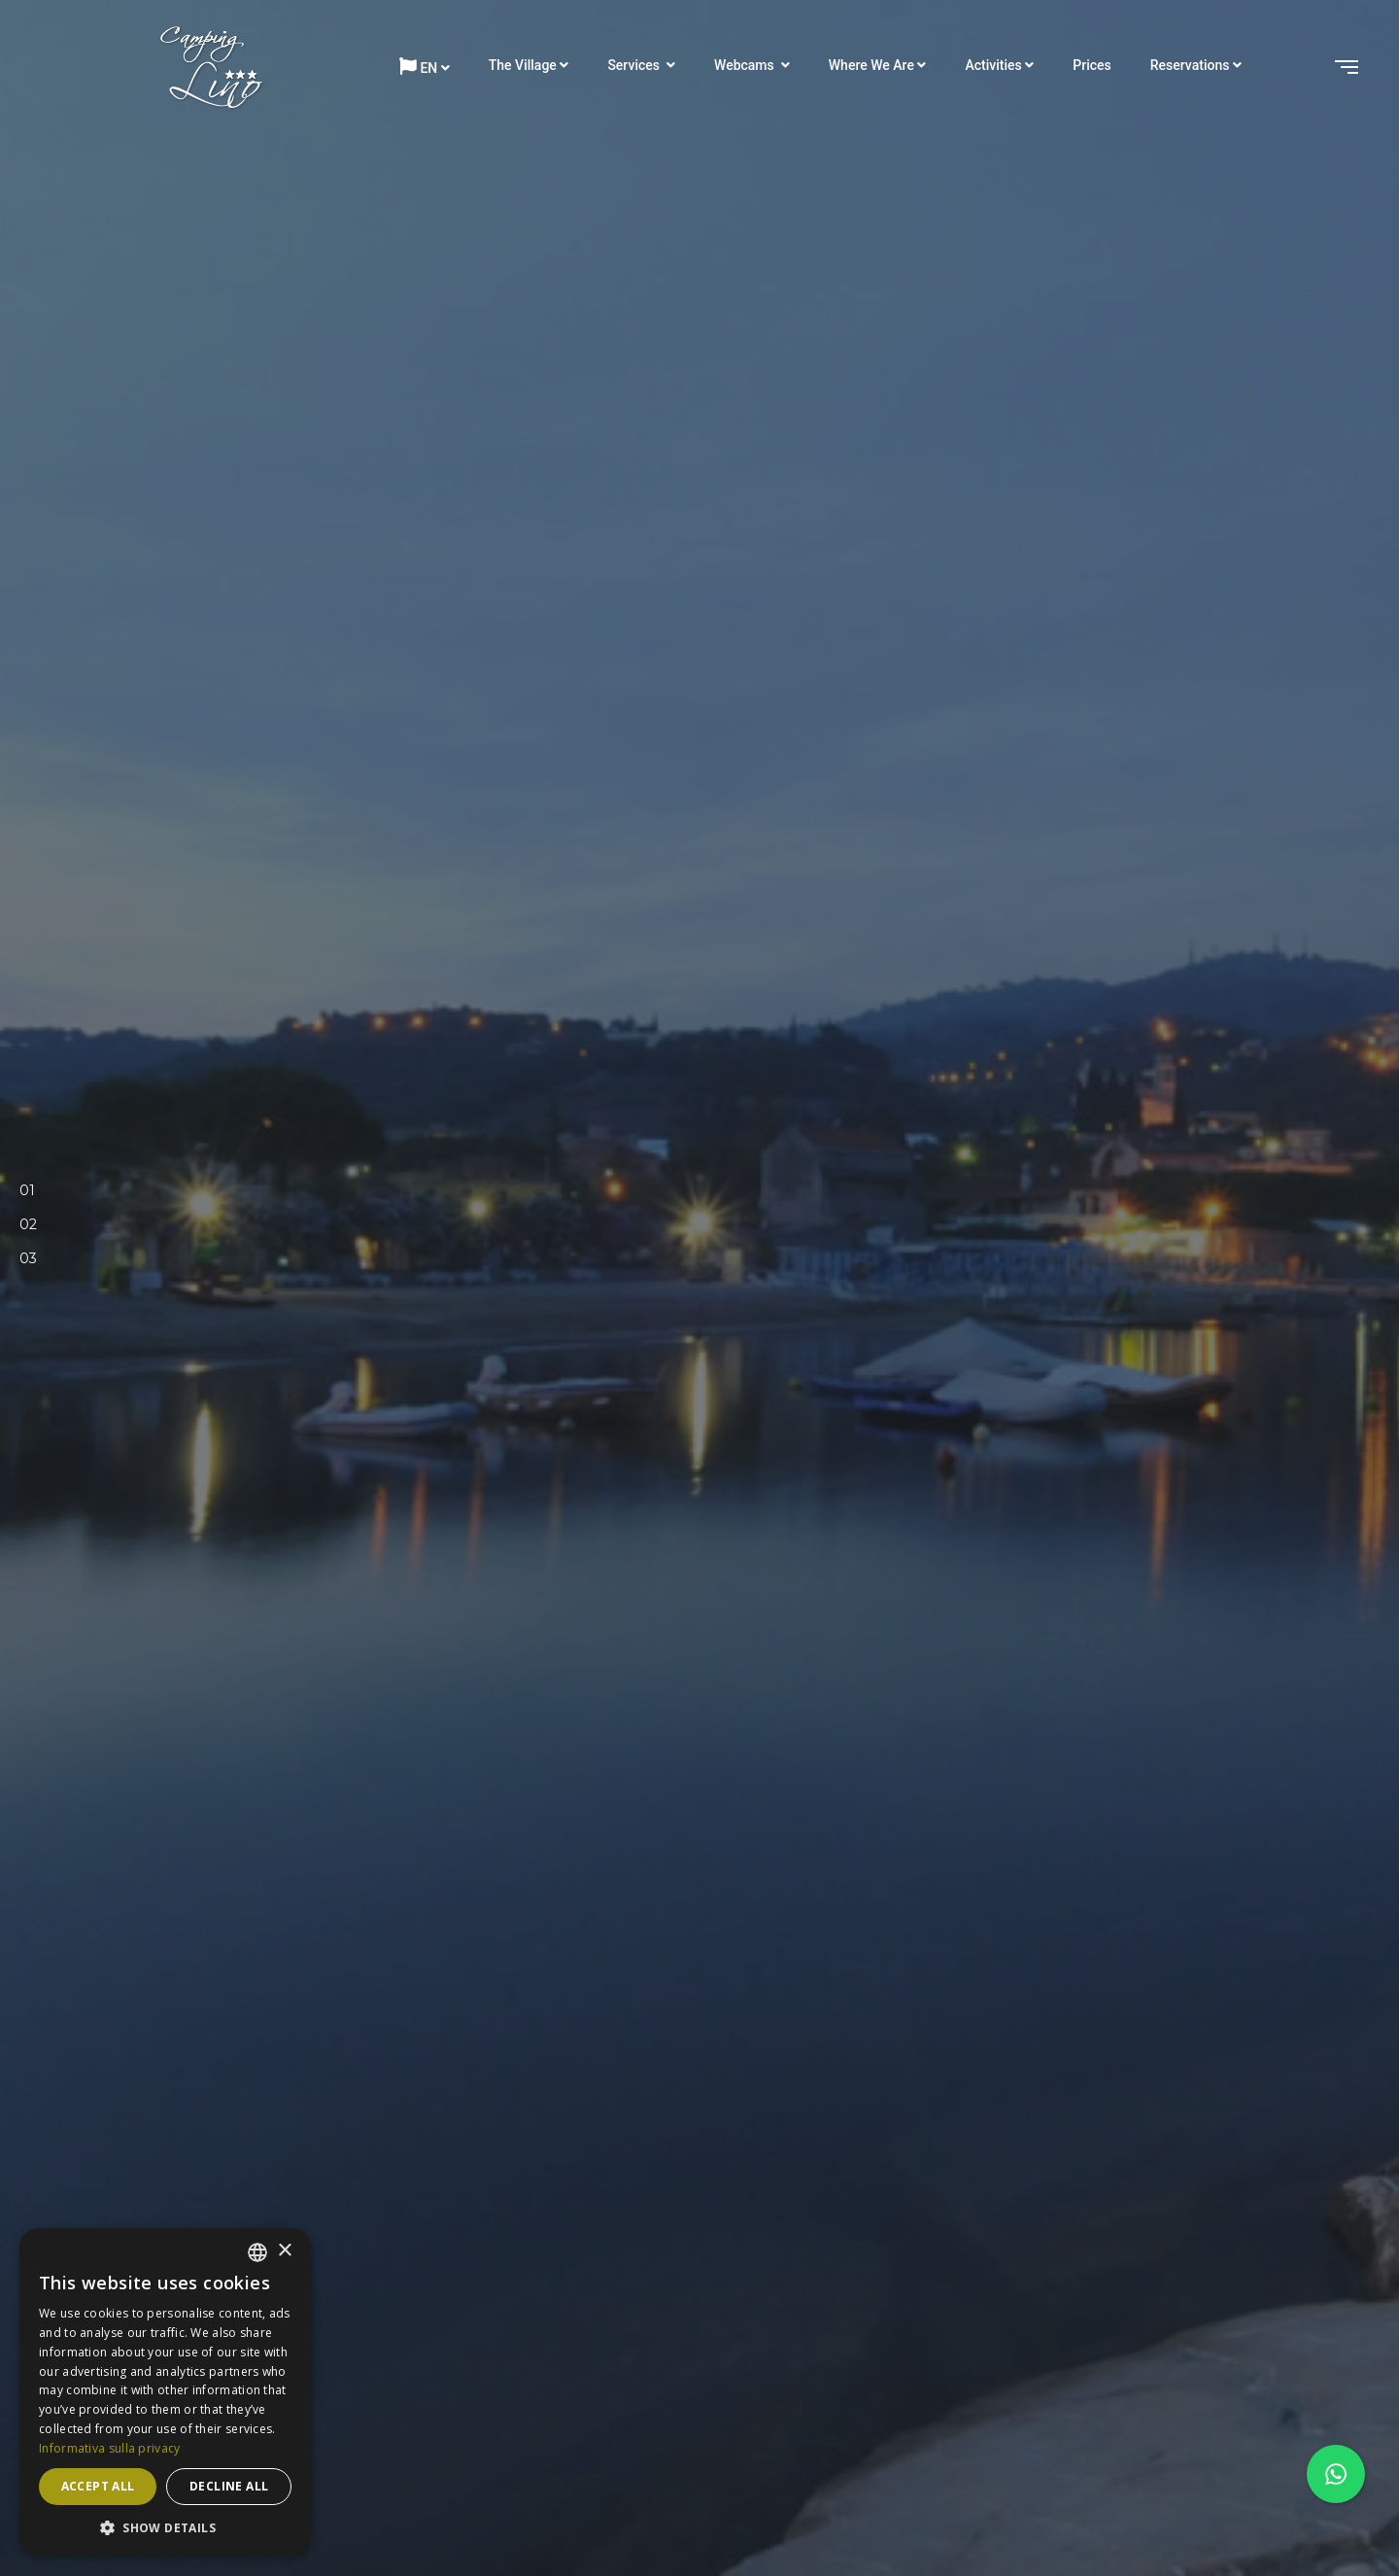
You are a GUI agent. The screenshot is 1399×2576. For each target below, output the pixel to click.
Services (635, 65)
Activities (993, 65)
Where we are (871, 65)
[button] (165, 2527)
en (418, 66)
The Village (523, 65)
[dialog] (165, 2392)
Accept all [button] (98, 2486)
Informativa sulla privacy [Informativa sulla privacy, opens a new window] (110, 2448)
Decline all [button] (228, 2486)
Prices (1091, 65)
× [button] (284, 2251)
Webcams (745, 65)
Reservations (1190, 65)
